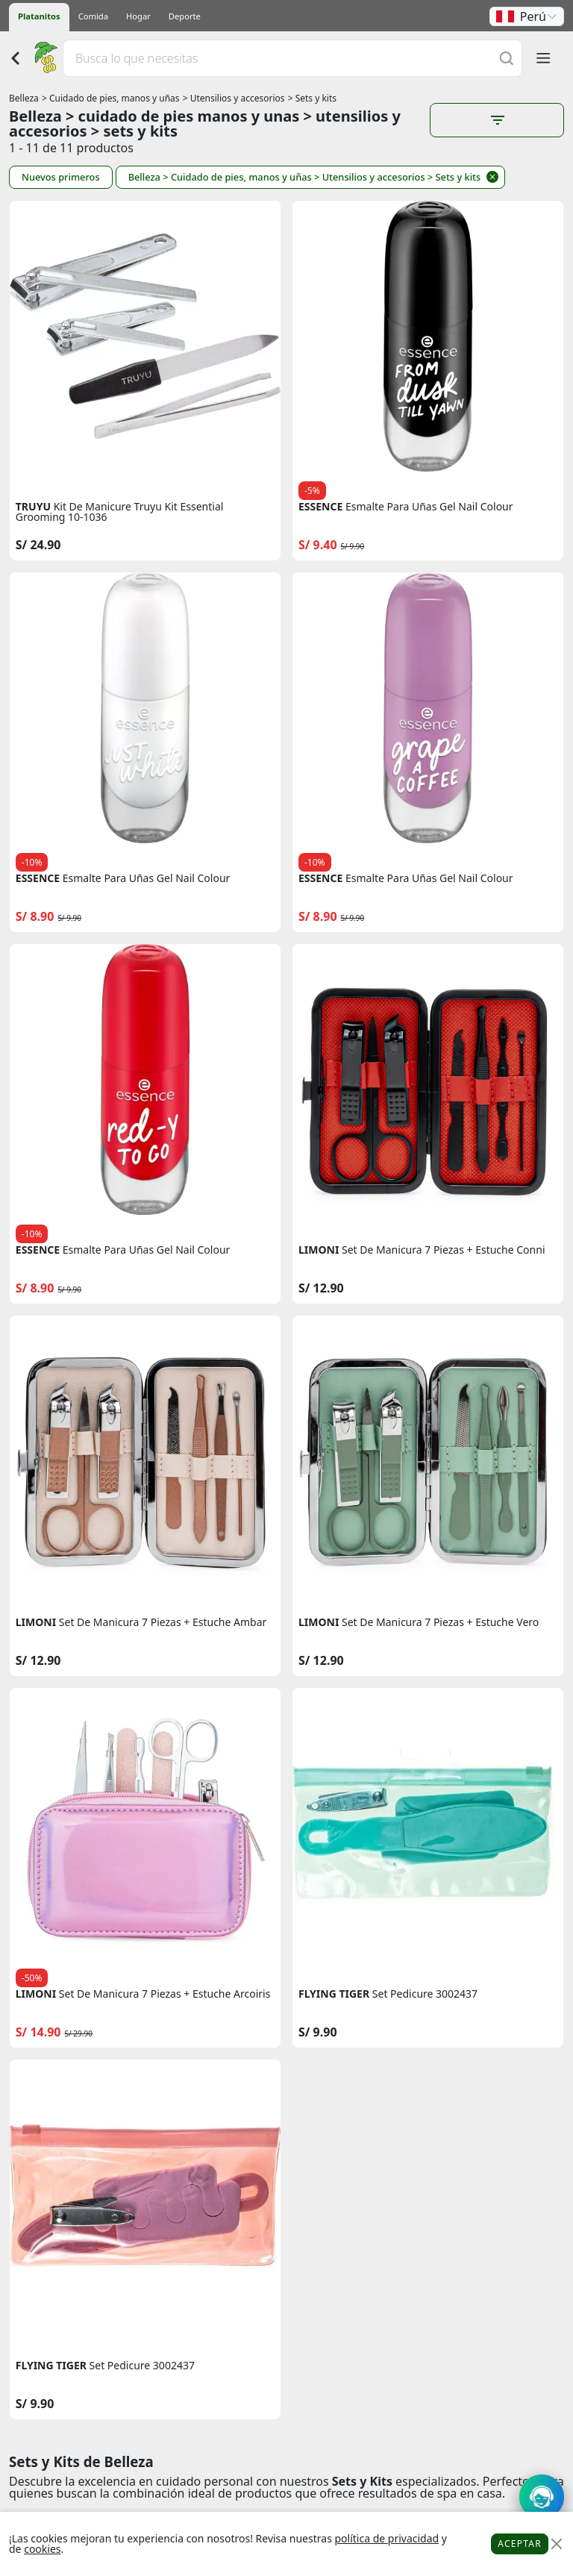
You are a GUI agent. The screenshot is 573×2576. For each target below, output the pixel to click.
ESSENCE (320, 506)
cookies (42, 2549)
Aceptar (520, 2543)
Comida (93, 16)
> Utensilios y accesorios (234, 98)
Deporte (185, 16)
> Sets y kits (312, 98)
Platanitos (39, 16)
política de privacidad (386, 2538)
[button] (526, 16)
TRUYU (33, 506)
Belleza (24, 98)
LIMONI (318, 1250)
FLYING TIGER (333, 1994)
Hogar (138, 16)
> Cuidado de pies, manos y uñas (111, 98)
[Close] (556, 2544)
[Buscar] (507, 58)
